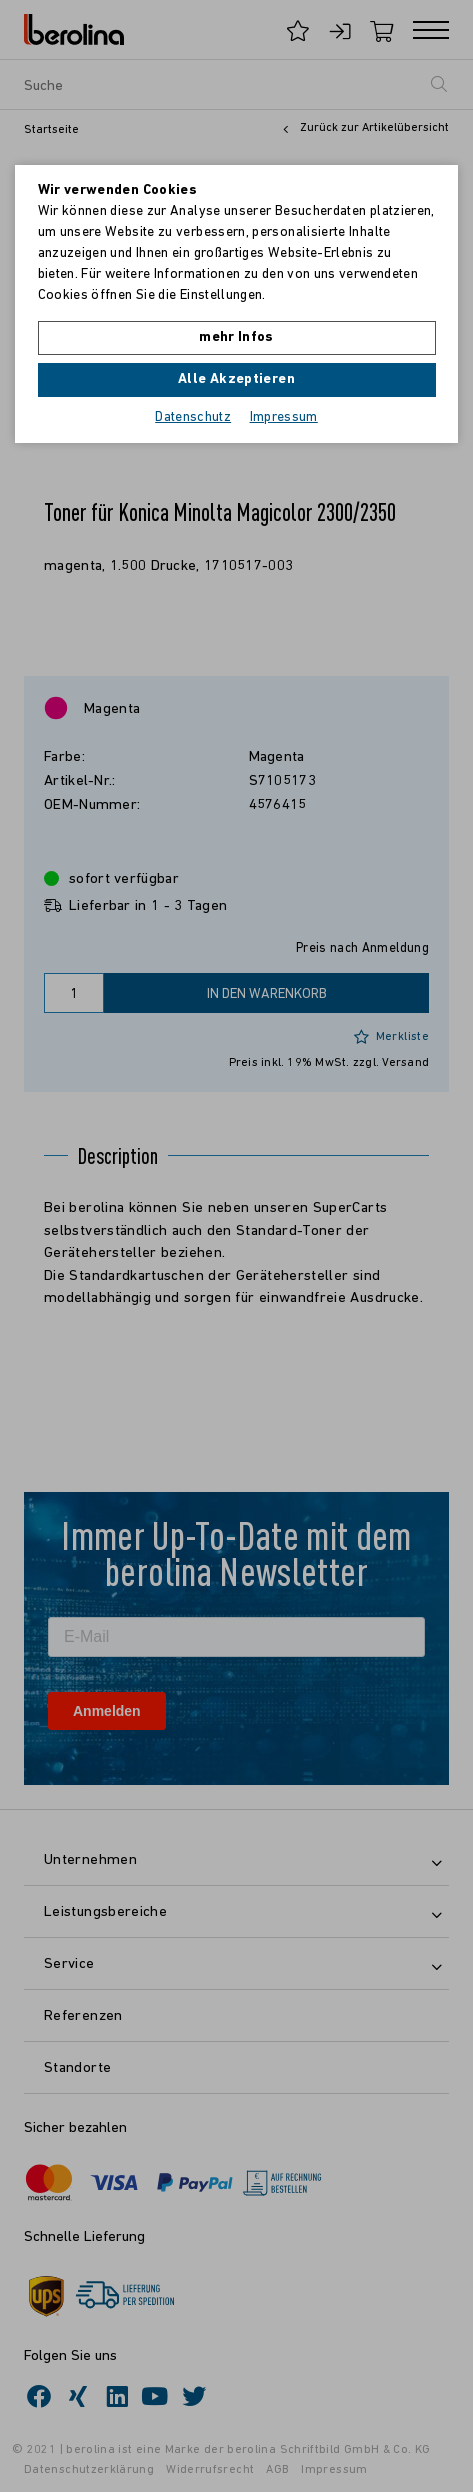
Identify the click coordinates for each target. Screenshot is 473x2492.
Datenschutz (193, 417)
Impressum (284, 417)
